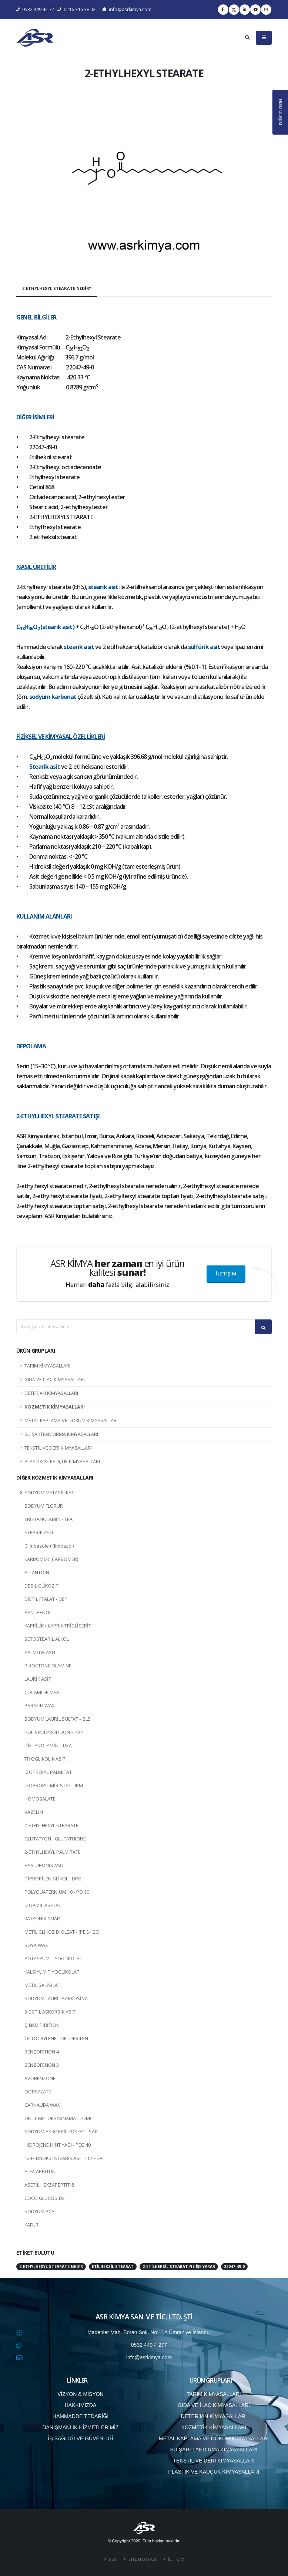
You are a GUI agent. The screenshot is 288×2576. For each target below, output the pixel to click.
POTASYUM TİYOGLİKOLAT (53, 1958)
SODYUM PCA (39, 2211)
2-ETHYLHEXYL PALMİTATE (52, 1852)
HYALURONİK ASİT (44, 1865)
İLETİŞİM (226, 1274)
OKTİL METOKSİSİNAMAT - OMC (58, 2118)
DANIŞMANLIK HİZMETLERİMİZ (80, 2427)
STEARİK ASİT (39, 1532)
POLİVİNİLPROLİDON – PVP (53, 1732)
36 (31, 628)
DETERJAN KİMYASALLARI (51, 1393)
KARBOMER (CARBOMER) (51, 1559)
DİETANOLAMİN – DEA (48, 1745)
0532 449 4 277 (149, 2345)
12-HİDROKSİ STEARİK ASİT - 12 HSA (63, 2158)
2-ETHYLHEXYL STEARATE (51, 1825)
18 (22, 628)
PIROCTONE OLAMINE (47, 1666)
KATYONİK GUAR (42, 1919)
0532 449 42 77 (35, 9)
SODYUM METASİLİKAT (49, 1493)
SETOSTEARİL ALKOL (46, 1639)
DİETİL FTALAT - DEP (45, 1599)
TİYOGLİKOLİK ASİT (45, 1759)
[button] (35, 173)
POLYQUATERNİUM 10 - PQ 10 (56, 1892)
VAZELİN (33, 1812)
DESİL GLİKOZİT (41, 1586)
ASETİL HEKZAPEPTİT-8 (49, 2185)
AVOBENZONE (40, 2078)
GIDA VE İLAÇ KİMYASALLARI (54, 1379)
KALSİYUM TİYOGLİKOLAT (51, 1972)
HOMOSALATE (40, 1799)
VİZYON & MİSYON (80, 2394)
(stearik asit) (57, 627)
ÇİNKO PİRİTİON (42, 2025)
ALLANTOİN (36, 1572)
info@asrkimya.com (127, 9)
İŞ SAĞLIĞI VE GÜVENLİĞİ (80, 2438)
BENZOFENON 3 (41, 2065)
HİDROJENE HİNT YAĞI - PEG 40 (57, 2145)
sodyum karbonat (52, 697)
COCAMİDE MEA (41, 1692)
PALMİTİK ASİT (40, 1652)
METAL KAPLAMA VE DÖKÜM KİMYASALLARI (71, 1420)
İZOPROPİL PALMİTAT (48, 1772)
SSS (112, 2559)
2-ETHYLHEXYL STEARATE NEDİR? (56, 288)
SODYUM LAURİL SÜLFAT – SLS (57, 1719)
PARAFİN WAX (39, 1706)
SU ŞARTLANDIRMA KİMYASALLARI (61, 1434)
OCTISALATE (37, 2092)
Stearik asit (44, 767)
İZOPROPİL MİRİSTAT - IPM (53, 1785)
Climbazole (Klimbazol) (49, 1546)
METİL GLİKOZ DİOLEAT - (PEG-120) (61, 1932)
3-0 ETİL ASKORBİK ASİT (50, 2012)
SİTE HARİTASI (141, 2559)
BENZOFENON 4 (41, 2052)
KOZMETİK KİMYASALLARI (54, 1407)
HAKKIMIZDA (81, 2405)
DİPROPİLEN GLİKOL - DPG (52, 1879)
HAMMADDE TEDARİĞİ (80, 2416)
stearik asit (103, 587)
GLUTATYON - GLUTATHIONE (55, 1839)
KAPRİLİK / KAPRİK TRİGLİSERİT (57, 1626)
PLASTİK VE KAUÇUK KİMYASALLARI (62, 1461)
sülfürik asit (204, 647)
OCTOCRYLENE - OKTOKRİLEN (56, 2038)
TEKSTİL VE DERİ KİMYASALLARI (58, 1448)
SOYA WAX (36, 1945)
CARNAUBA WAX (42, 2105)
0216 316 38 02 (77, 9)
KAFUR (31, 2225)
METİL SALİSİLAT (42, 1985)
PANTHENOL (37, 1612)
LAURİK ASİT (37, 1679)
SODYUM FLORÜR (43, 1506)
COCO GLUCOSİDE (44, 2198)
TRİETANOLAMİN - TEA (48, 1519)
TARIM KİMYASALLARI (47, 1366)
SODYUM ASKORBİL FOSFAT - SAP (61, 2132)
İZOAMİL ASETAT (42, 1905)
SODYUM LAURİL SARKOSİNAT (57, 1998)
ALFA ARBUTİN (40, 2171)
